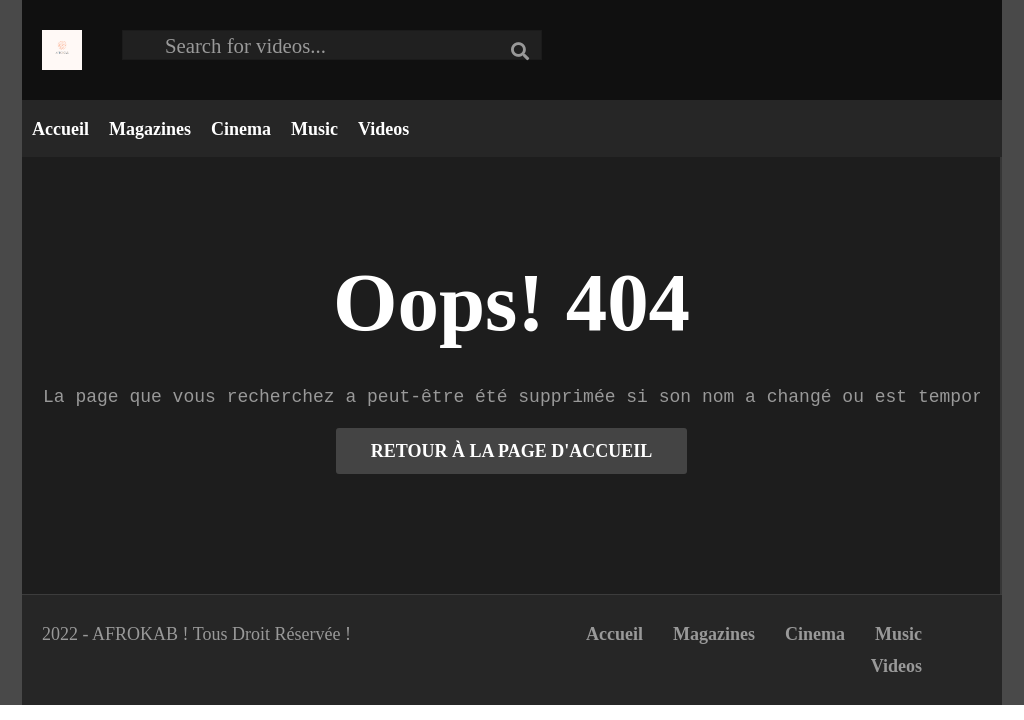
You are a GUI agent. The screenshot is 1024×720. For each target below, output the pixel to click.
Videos (383, 129)
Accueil (60, 129)
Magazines (150, 129)
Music (314, 129)
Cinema (241, 129)
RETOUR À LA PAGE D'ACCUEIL (511, 451)
